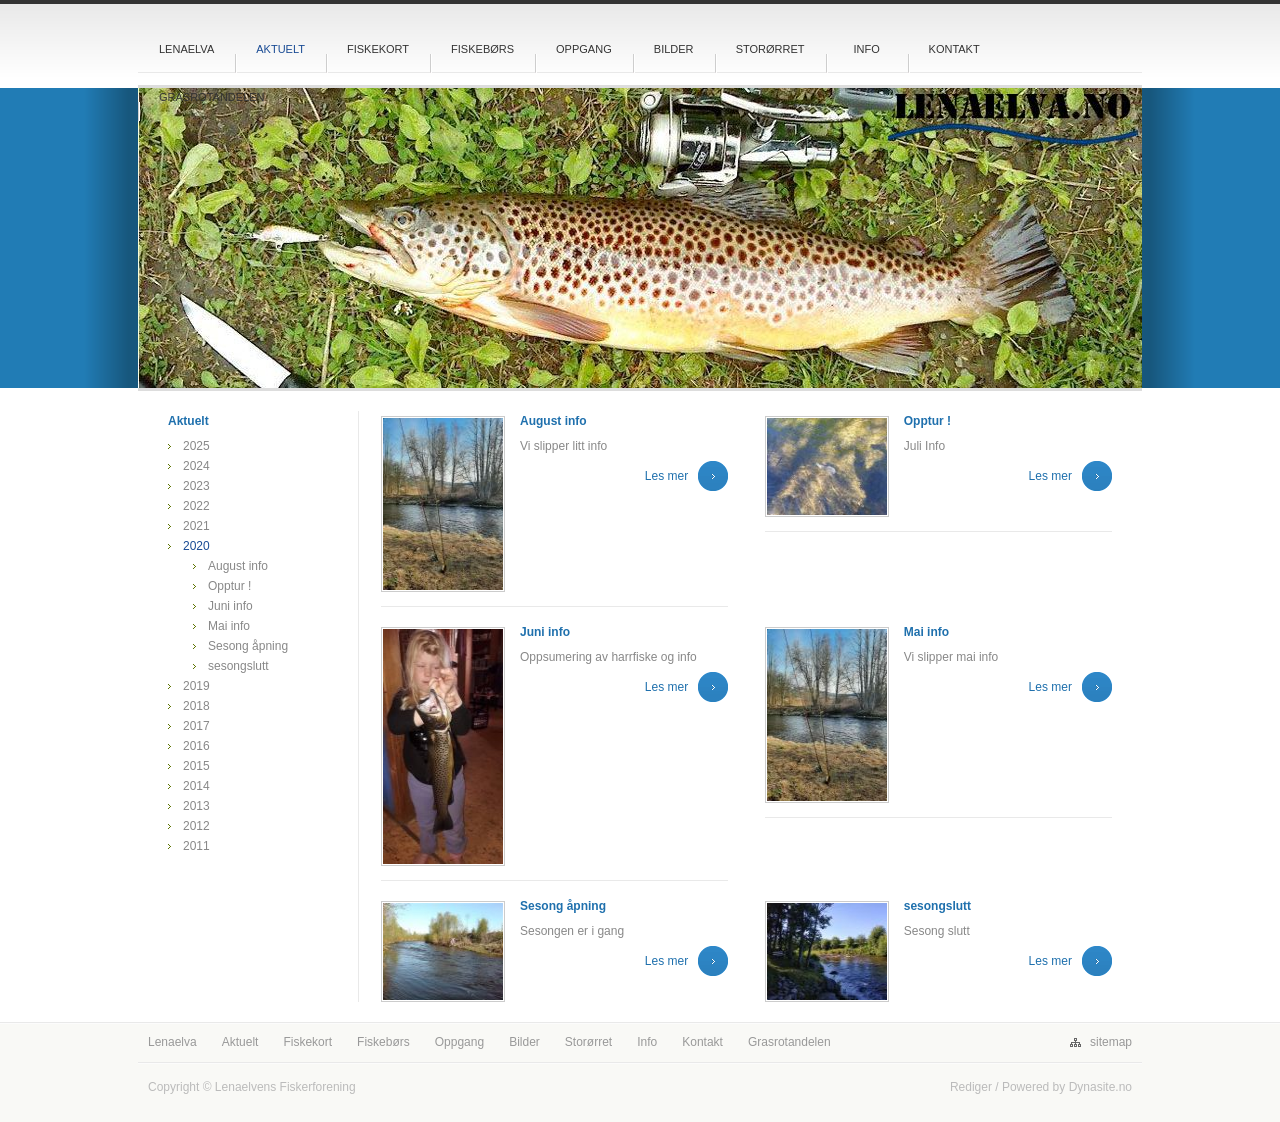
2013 (196, 806)
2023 (196, 486)
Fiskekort (378, 49)
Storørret (770, 49)
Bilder (674, 49)
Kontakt (954, 49)
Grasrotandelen (212, 97)
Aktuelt (280, 49)
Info (866, 49)
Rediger (971, 1087)
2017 (196, 726)
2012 (196, 826)
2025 (196, 446)
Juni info (230, 606)
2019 (196, 686)
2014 (196, 786)
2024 (196, 466)
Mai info (229, 626)
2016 (196, 746)
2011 (196, 846)
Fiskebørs (482, 49)
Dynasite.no (1100, 1087)
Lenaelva (186, 49)
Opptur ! (229, 586)
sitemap (1111, 1042)
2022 (196, 506)
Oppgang (584, 49)
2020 (196, 546)
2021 (196, 526)
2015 (196, 766)
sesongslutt (238, 666)
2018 (196, 706)
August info (238, 566)
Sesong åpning (248, 646)
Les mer (666, 476)
